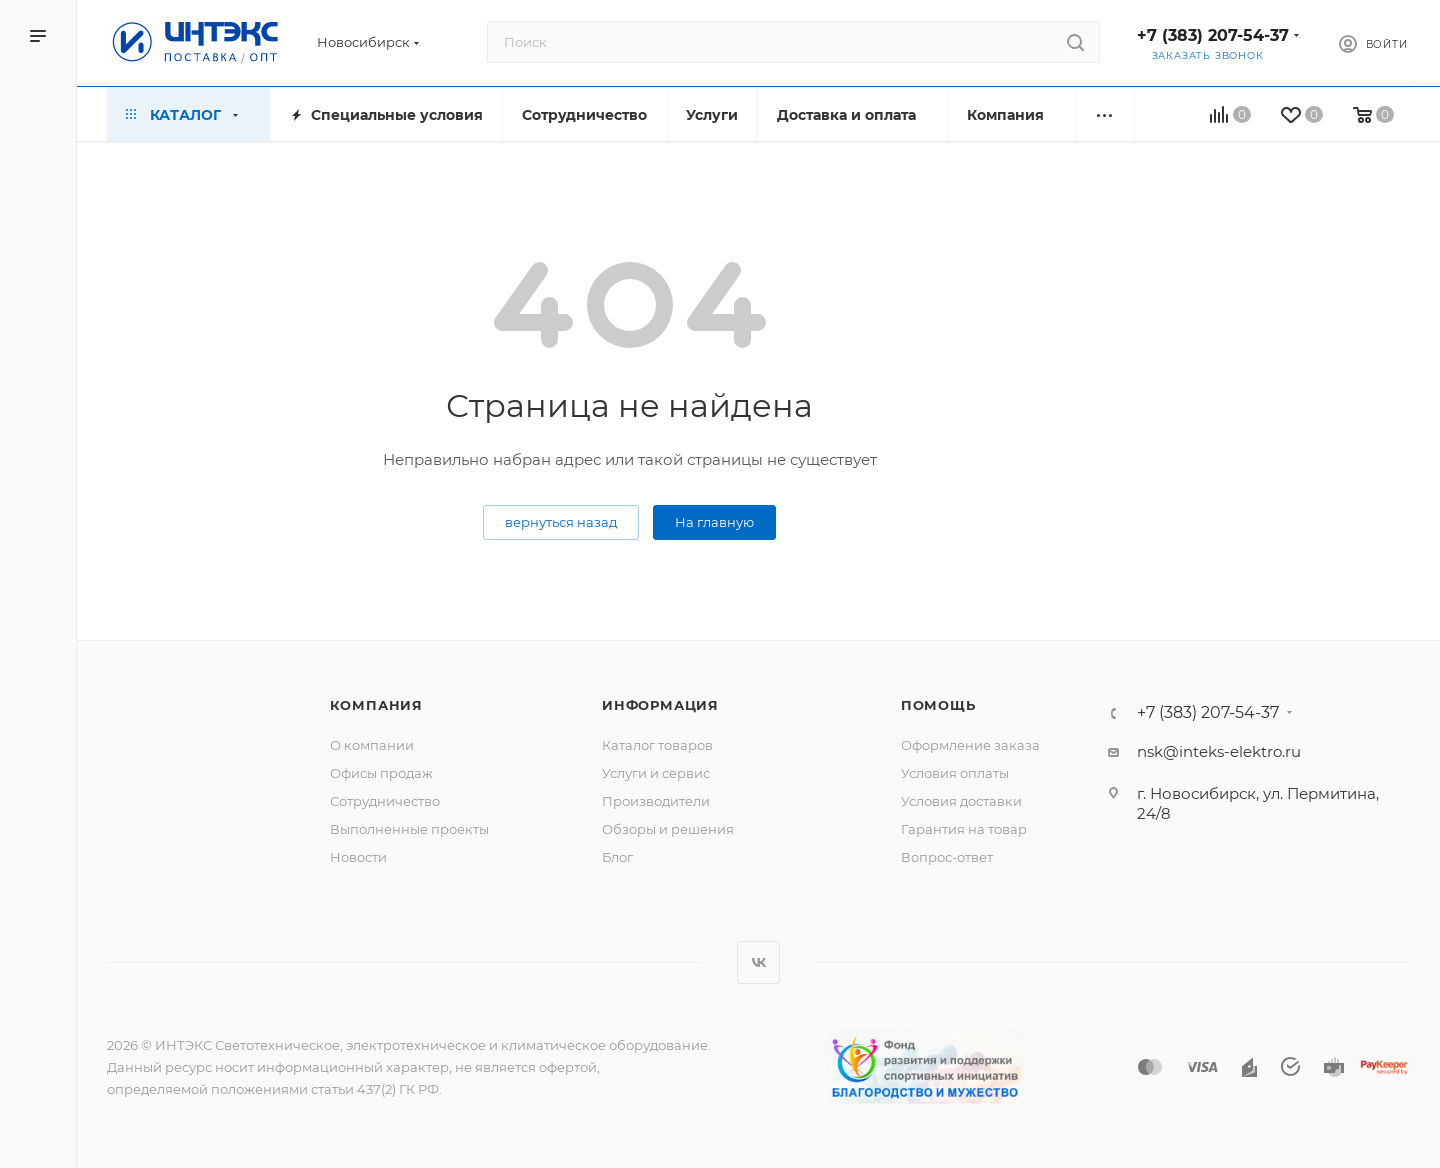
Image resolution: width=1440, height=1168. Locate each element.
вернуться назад (561, 522)
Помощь (938, 705)
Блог (617, 857)
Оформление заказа (970, 745)
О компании (372, 745)
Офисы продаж (381, 773)
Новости (358, 857)
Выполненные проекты (409, 829)
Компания (376, 705)
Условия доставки (961, 801)
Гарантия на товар (964, 829)
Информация (660, 705)
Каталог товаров (657, 745)
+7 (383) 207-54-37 (1213, 35)
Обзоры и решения (668, 829)
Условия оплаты (955, 773)
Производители (656, 801)
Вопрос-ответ (947, 857)
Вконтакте (758, 962)
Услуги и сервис (656, 773)
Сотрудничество (385, 801)
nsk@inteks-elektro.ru (1219, 751)
